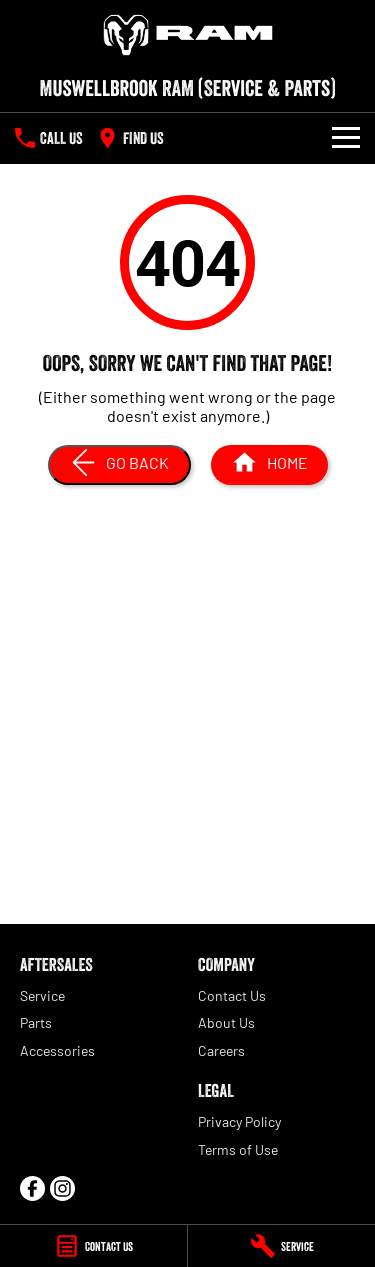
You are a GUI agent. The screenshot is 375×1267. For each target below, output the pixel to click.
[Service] (281, 1246)
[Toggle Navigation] (346, 138)
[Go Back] (119, 465)
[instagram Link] (62, 1188)
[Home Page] (187, 35)
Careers (221, 1050)
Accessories (57, 1050)
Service (42, 995)
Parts (36, 1022)
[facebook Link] (32, 1188)
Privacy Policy (239, 1121)
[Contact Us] (93, 1246)
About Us (226, 1022)
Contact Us (232, 995)
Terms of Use (238, 1149)
